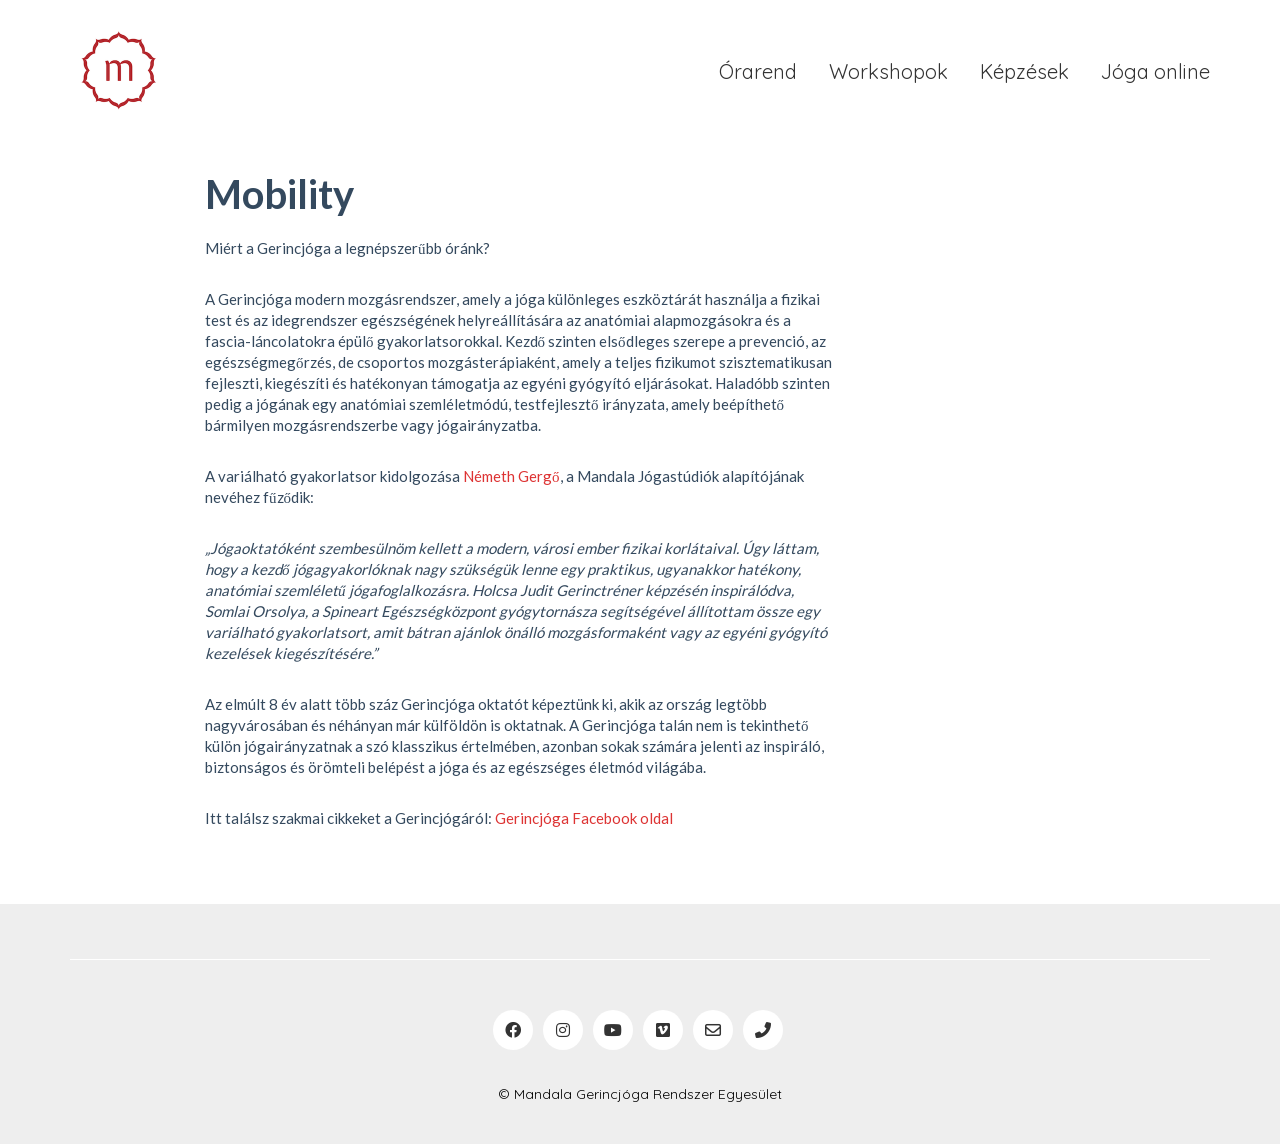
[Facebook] (513, 1030)
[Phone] (763, 1030)
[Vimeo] (663, 1030)
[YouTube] (613, 1030)
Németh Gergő (511, 476)
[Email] (713, 1030)
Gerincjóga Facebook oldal (584, 818)
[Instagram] (563, 1030)
